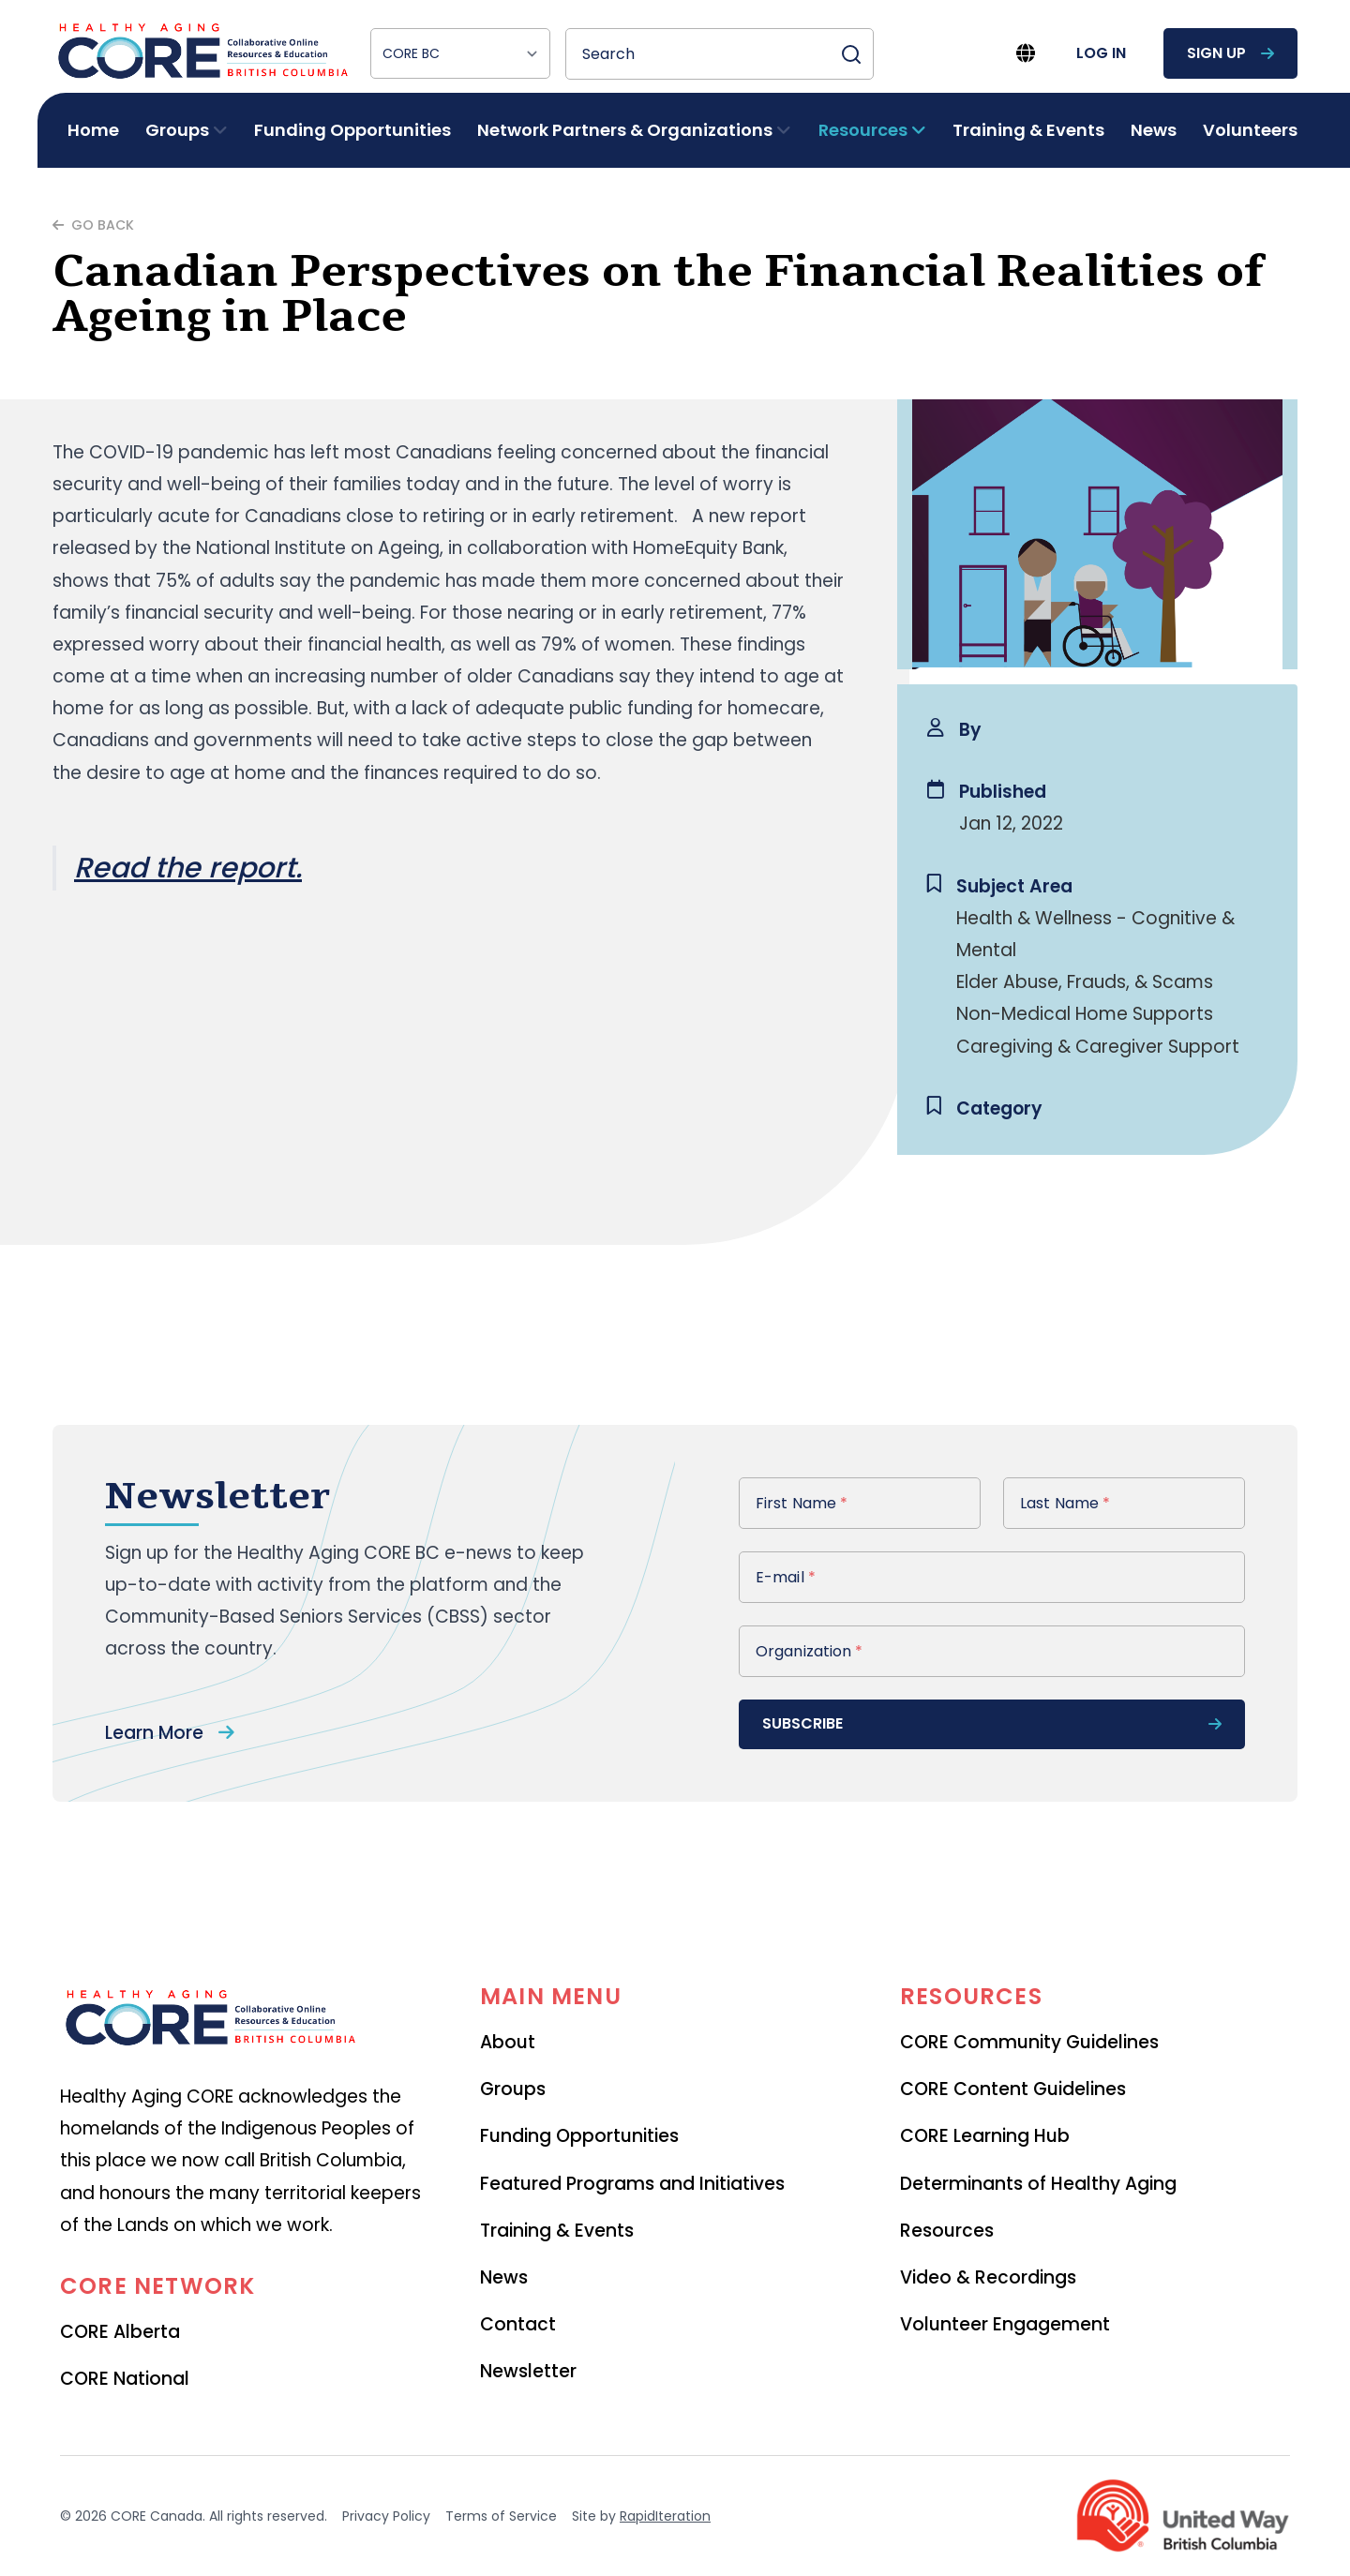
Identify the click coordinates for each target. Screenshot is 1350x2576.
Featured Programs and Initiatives (632, 2183)
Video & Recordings (988, 2277)
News (1154, 130)
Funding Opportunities (352, 130)
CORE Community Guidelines (1029, 2042)
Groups (513, 2089)
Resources (947, 2230)
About (507, 2042)
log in (1101, 53)
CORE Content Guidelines (1013, 2089)
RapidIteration (665, 2516)
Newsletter (528, 2371)
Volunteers (1250, 130)
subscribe (992, 1723)
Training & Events (1028, 130)
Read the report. (188, 868)
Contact (518, 2324)
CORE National (124, 2378)
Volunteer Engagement (1005, 2324)
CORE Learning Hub (985, 2136)
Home (93, 130)
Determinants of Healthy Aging (1038, 2183)
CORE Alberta (120, 2331)
